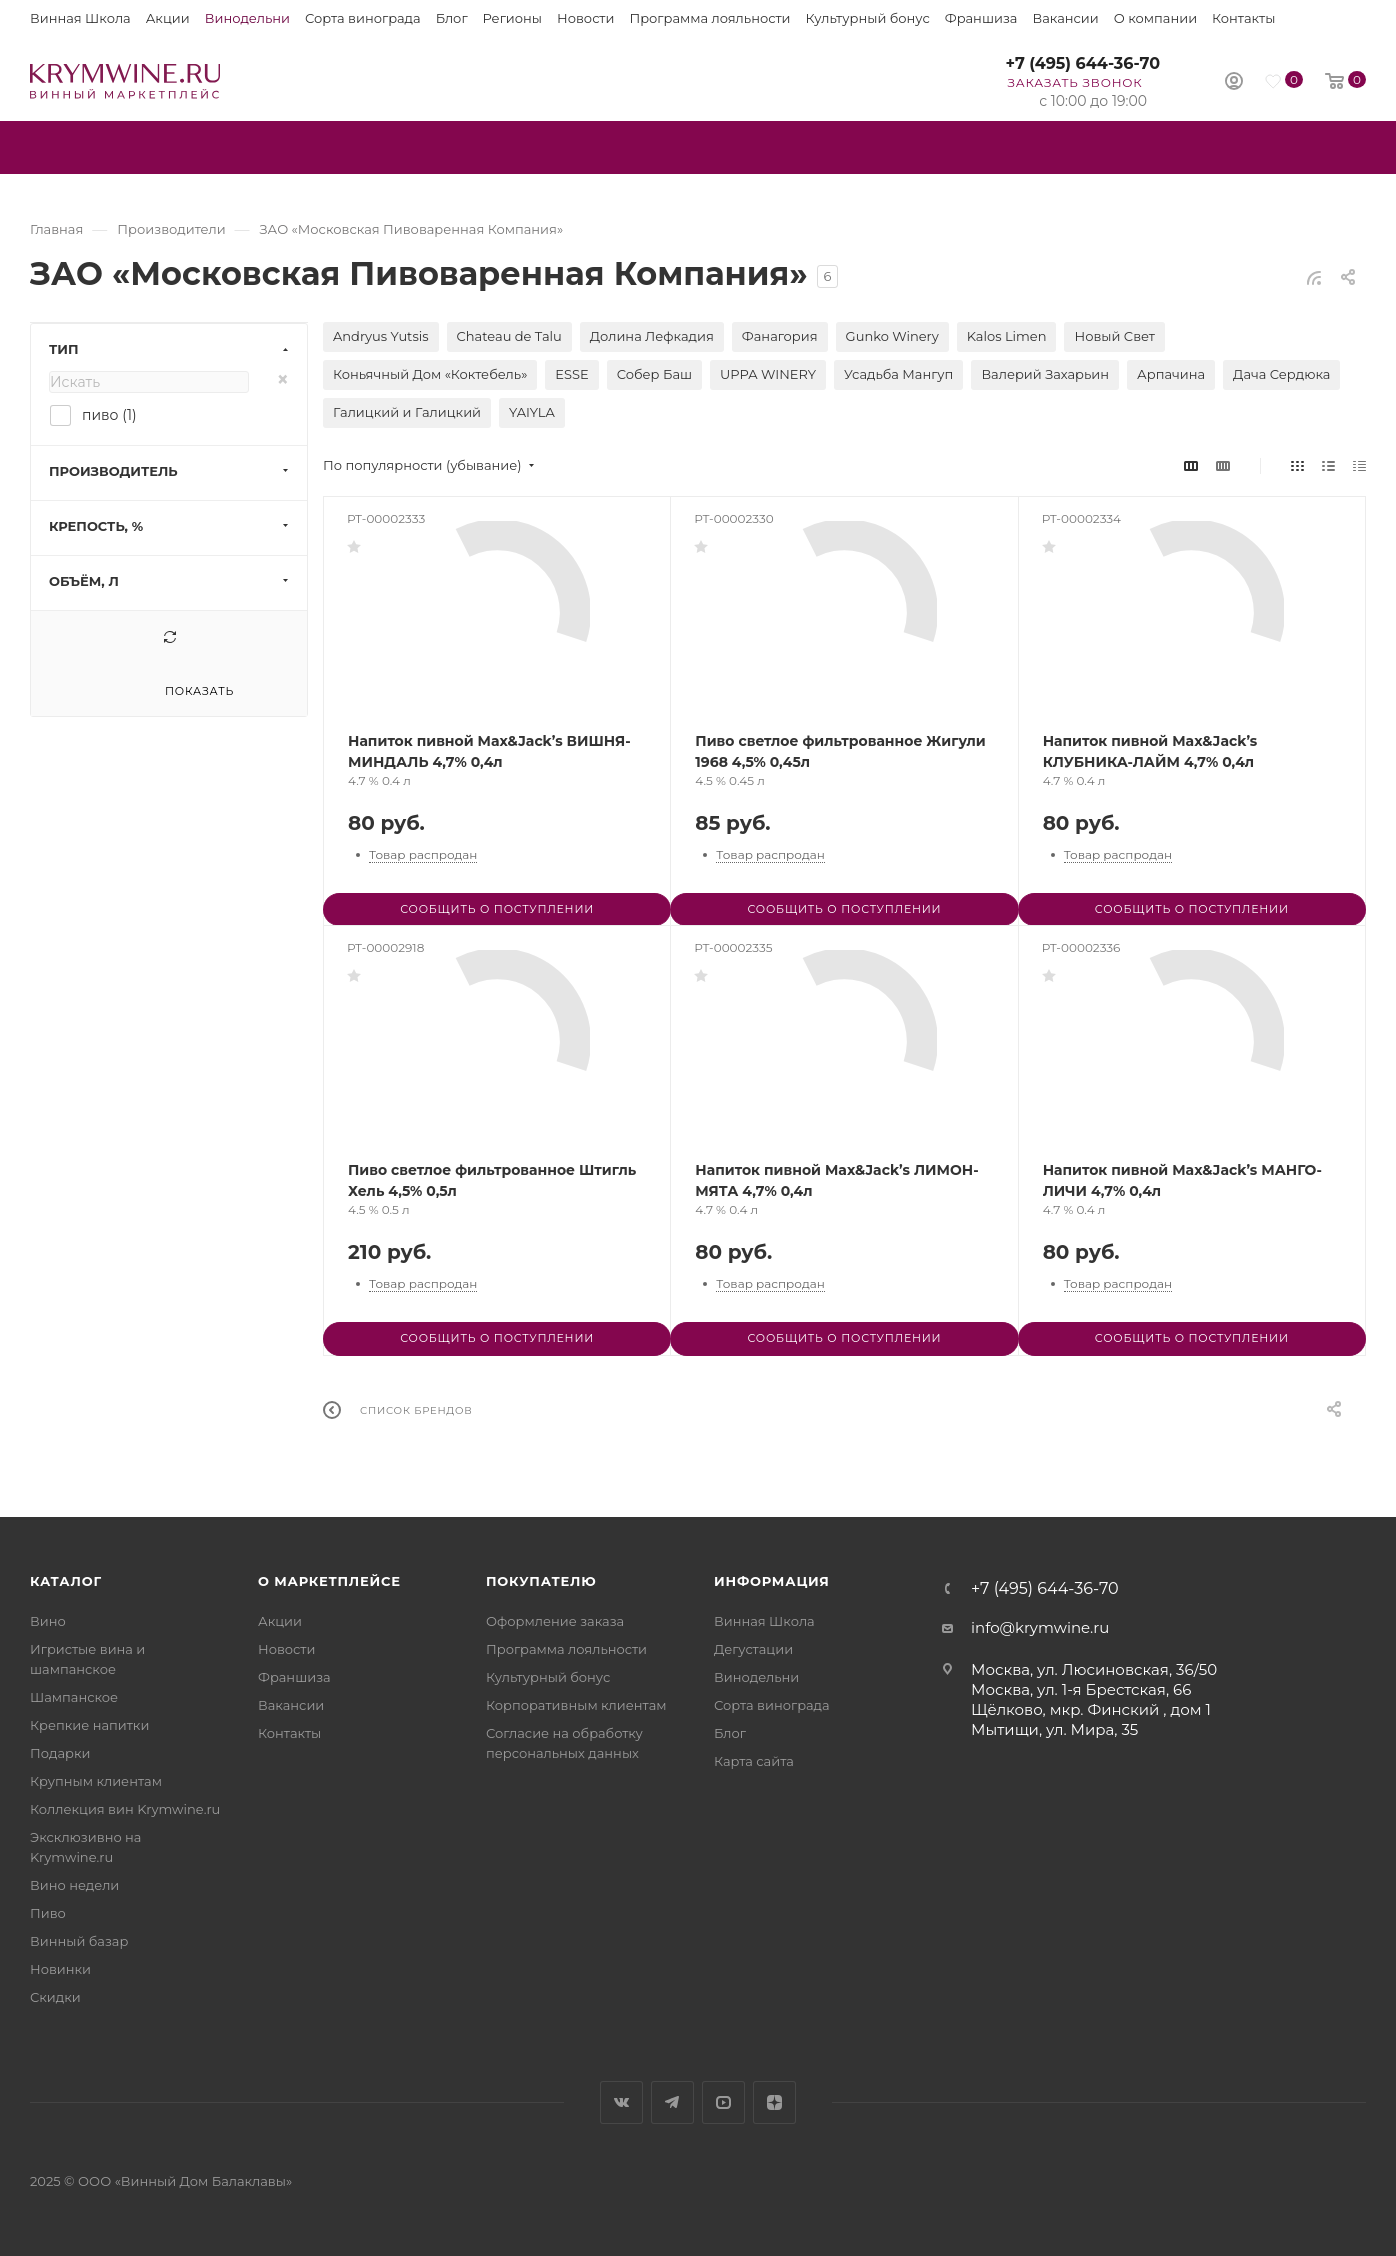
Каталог (66, 1581)
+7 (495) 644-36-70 (1082, 63)
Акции (168, 18)
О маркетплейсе (329, 1581)
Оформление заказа (555, 1621)
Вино (48, 1621)
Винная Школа (80, 18)
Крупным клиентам (96, 1781)
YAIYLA (532, 412)
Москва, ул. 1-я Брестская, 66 (1081, 1689)
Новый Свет (1114, 336)
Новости (585, 18)
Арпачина (1171, 374)
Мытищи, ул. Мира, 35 (1054, 1729)
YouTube (723, 2102)
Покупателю (541, 1581)
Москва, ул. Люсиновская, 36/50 (1094, 1669)
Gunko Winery (892, 336)
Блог (452, 18)
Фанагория (780, 336)
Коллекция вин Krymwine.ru (125, 1809)
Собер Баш (654, 374)
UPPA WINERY (768, 374)
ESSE (571, 374)
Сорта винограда (363, 18)
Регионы (512, 18)
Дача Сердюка (1281, 374)
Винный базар (79, 1941)
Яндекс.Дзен (774, 2102)
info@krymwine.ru (1040, 1627)
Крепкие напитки (89, 1725)
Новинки (60, 1969)
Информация (772, 1581)
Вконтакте (621, 2102)
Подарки (60, 1753)
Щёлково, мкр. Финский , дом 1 (1091, 1709)
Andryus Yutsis (381, 336)
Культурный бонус (868, 18)
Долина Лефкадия (652, 336)
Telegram (672, 2102)
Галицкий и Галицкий (407, 412)
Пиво (48, 1913)
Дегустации (753, 1649)
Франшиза (981, 18)
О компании (1155, 18)
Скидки (55, 1997)
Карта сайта (754, 1761)
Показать (199, 691)
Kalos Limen (1007, 336)
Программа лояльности (709, 18)
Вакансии (1065, 18)
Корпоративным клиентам (576, 1705)
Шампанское (74, 1697)
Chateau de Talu (509, 336)
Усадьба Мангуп (898, 374)
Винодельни (247, 18)
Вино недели (74, 1885)
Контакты (1243, 18)
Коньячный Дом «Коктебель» (430, 374)
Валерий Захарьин (1045, 374)
